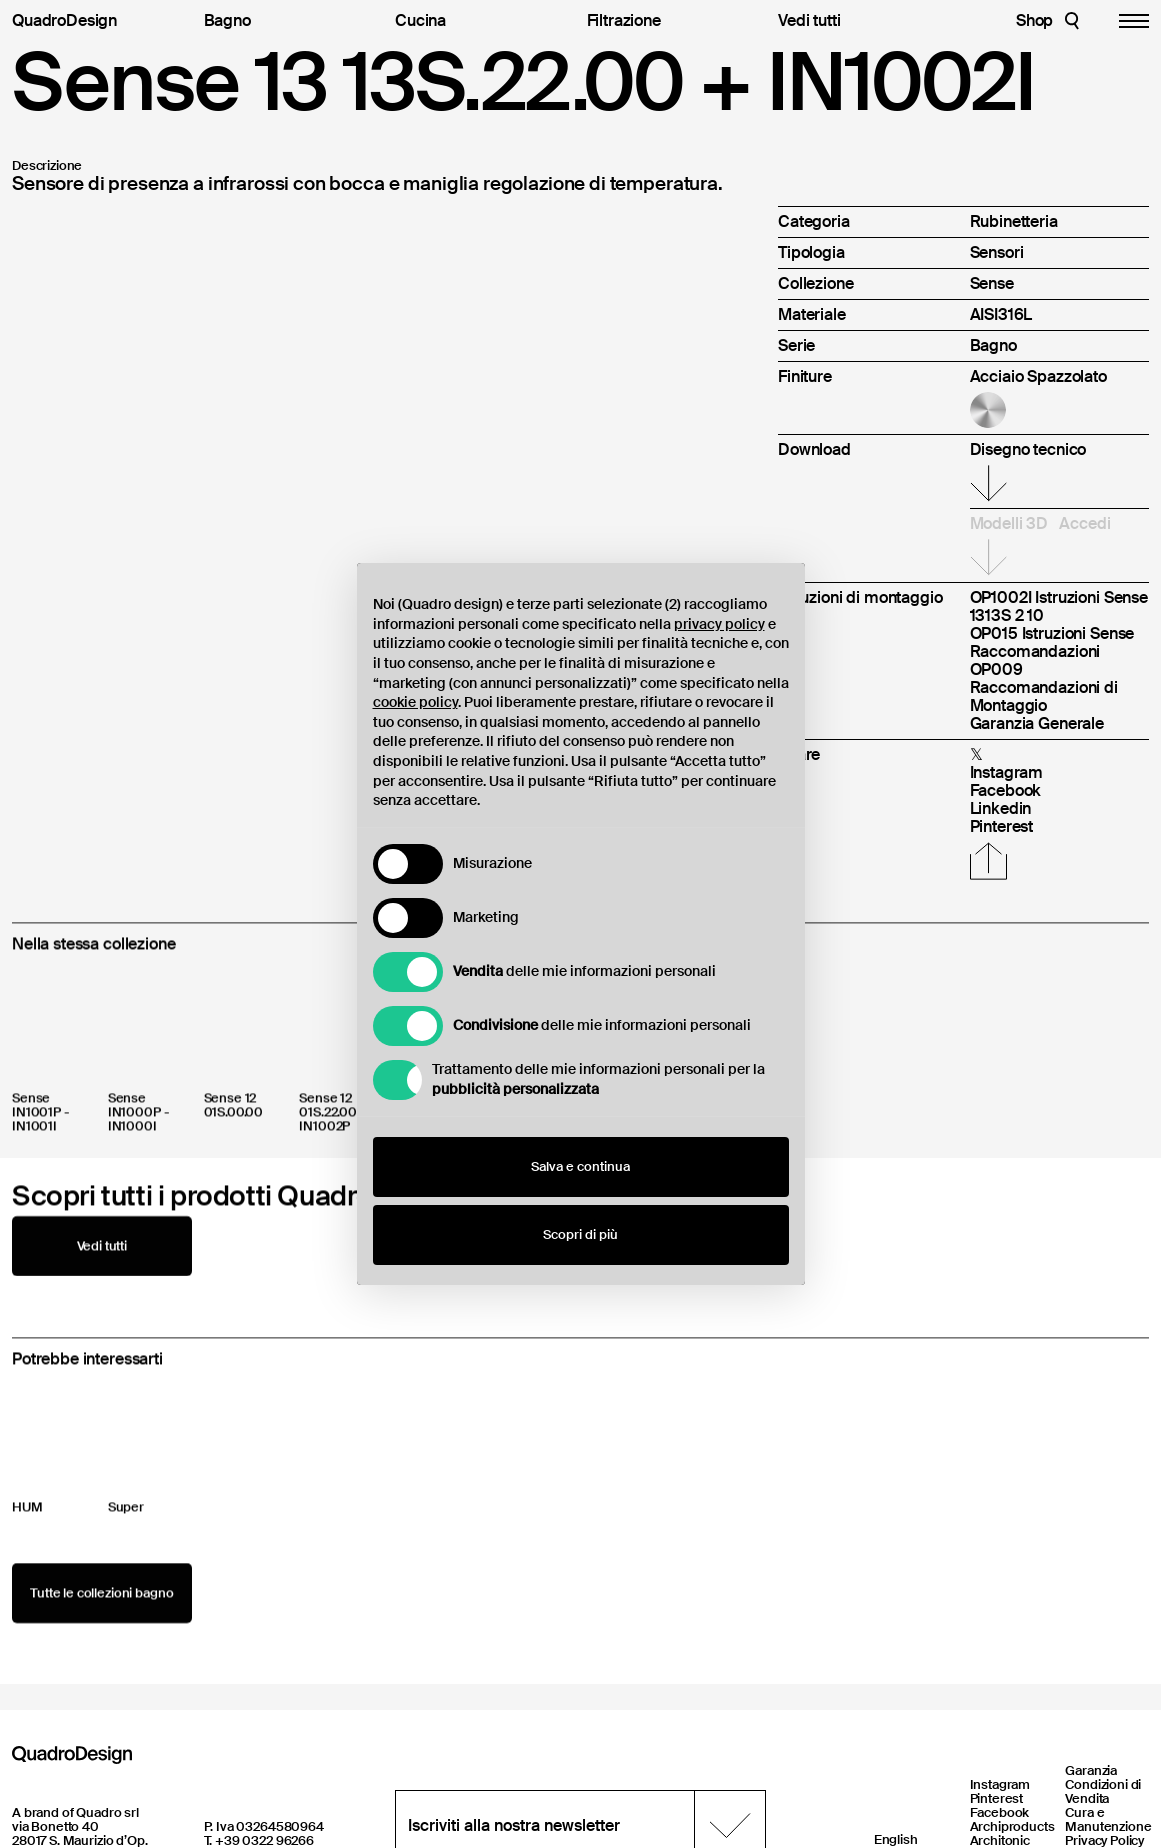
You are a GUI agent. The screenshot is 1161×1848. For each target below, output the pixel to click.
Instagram (1000, 1784)
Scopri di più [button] (580, 1234)
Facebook (1000, 1812)
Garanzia (1091, 1770)
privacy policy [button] (719, 624)
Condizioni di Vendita (1103, 1791)
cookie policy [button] (415, 702)
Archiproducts (1012, 1826)
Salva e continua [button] (580, 1166)
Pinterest (997, 1798)
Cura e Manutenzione (1108, 1819)
